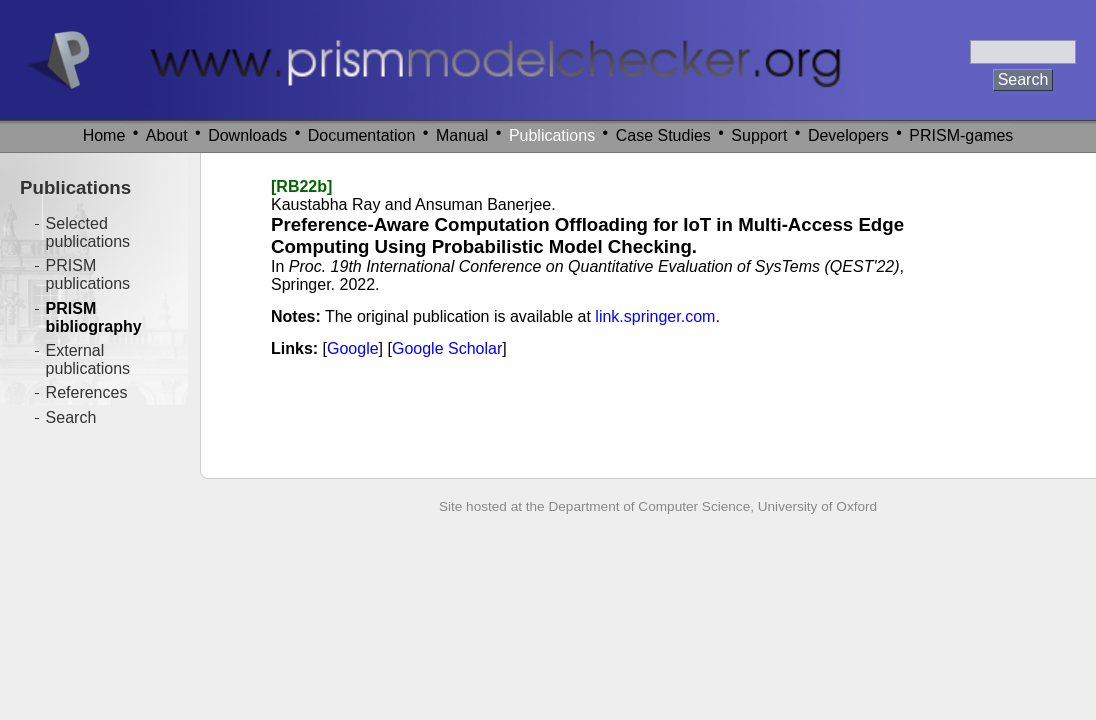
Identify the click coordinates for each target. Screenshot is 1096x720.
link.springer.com (655, 316)
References (87, 392)
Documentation (362, 135)
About (167, 135)
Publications (552, 135)
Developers (848, 135)
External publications (88, 359)
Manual (462, 135)
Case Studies (663, 135)
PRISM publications (88, 274)
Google (353, 348)
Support (759, 135)
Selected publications (88, 232)
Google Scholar (447, 348)
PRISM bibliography (94, 317)
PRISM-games (961, 135)
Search (71, 417)
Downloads (247, 135)
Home (104, 135)
